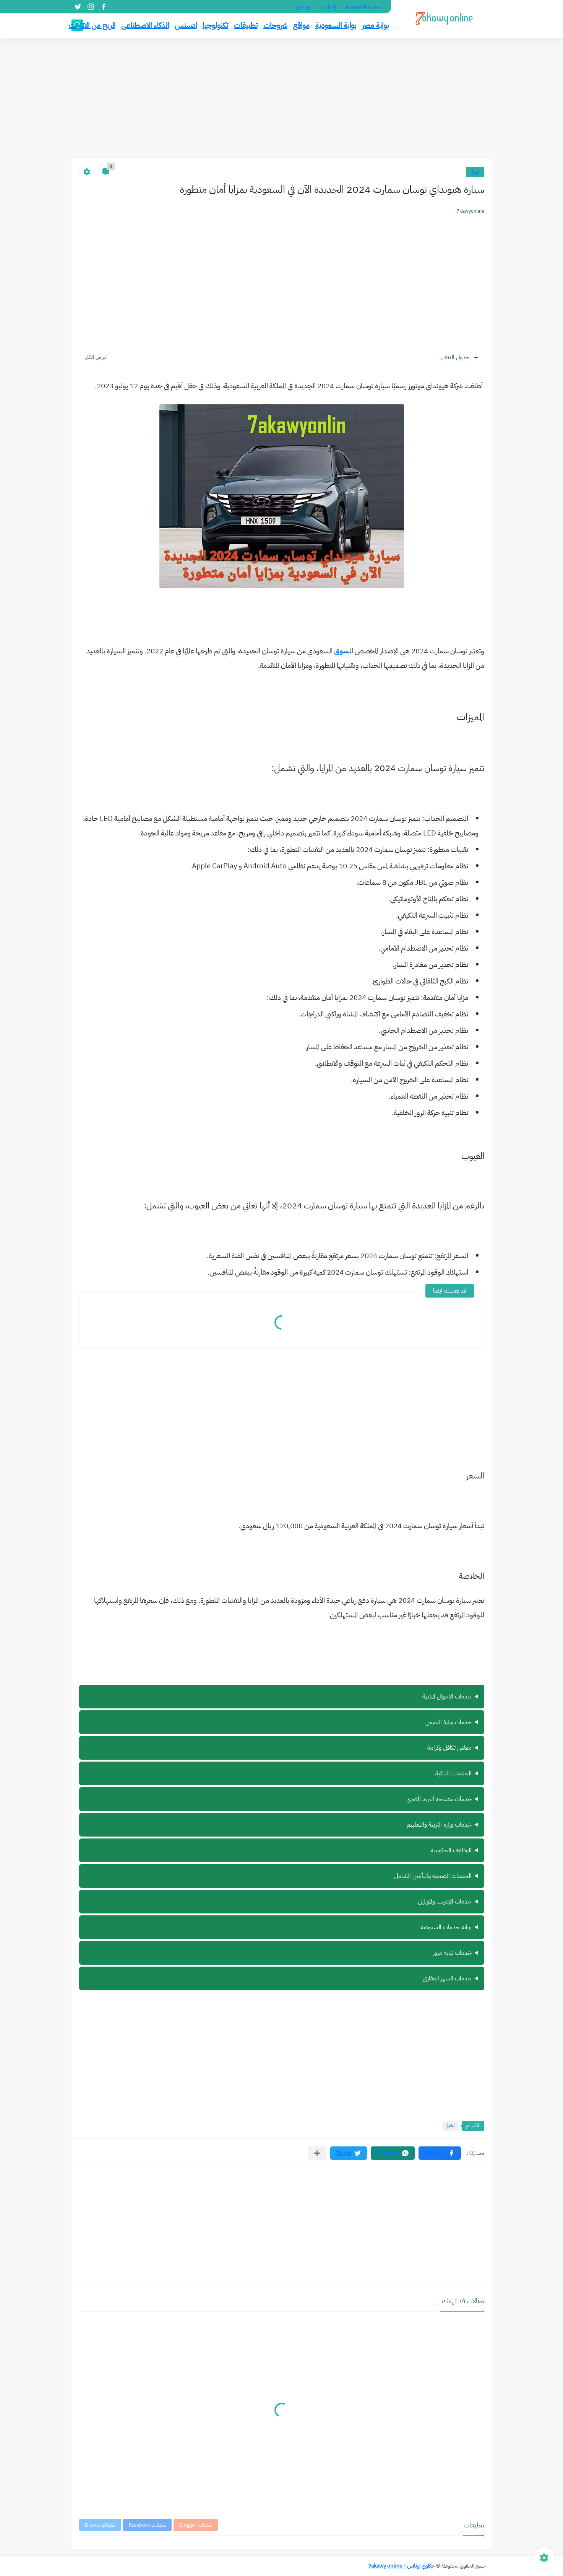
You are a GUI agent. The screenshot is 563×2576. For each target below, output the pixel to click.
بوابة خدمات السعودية (446, 1927)
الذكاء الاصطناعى (145, 25)
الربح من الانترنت (92, 25)
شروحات (275, 25)
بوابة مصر (375, 25)
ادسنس (186, 25)
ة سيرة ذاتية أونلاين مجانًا (281, 1901)
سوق (341, 650)
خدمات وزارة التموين (448, 1722)
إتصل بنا (328, 6)
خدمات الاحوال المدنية (447, 1696)
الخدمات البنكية (453, 1773)
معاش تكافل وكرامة (449, 1747)
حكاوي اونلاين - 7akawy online (401, 2566)
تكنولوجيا (215, 25)
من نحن (302, 6)
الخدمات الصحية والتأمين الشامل (433, 1876)
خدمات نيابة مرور (452, 1952)
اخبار (475, 172)
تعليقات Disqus (100, 2525)
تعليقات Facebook (147, 2525)
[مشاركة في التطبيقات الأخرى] (317, 2153)
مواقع (301, 25)
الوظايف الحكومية (451, 1850)
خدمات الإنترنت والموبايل (445, 1901)
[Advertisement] (281, 99)
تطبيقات (246, 25)
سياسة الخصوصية (363, 6)
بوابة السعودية (335, 25)
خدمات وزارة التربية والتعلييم (439, 1824)
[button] (440, 2153)
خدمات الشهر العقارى (447, 1978)
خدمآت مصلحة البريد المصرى (439, 1799)
